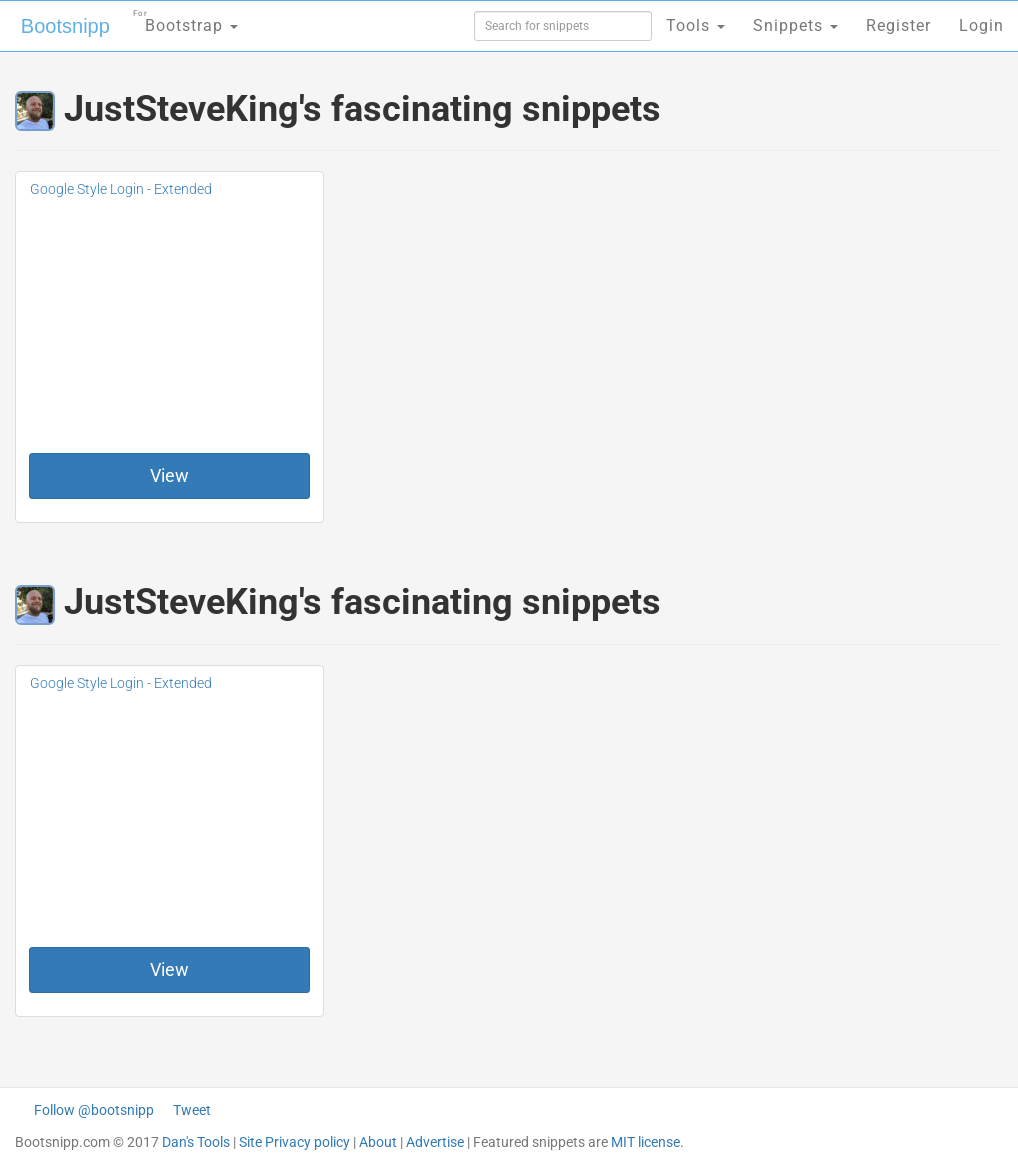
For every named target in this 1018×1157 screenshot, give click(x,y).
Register (898, 25)
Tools (695, 25)
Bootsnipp (65, 26)
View (169, 475)
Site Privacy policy (294, 1142)
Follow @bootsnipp (94, 1110)
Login (981, 25)
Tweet (192, 1110)
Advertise (435, 1142)
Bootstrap (185, 19)
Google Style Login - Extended (121, 189)
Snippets (795, 25)
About (378, 1142)
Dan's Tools (196, 1142)
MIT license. (647, 1142)
